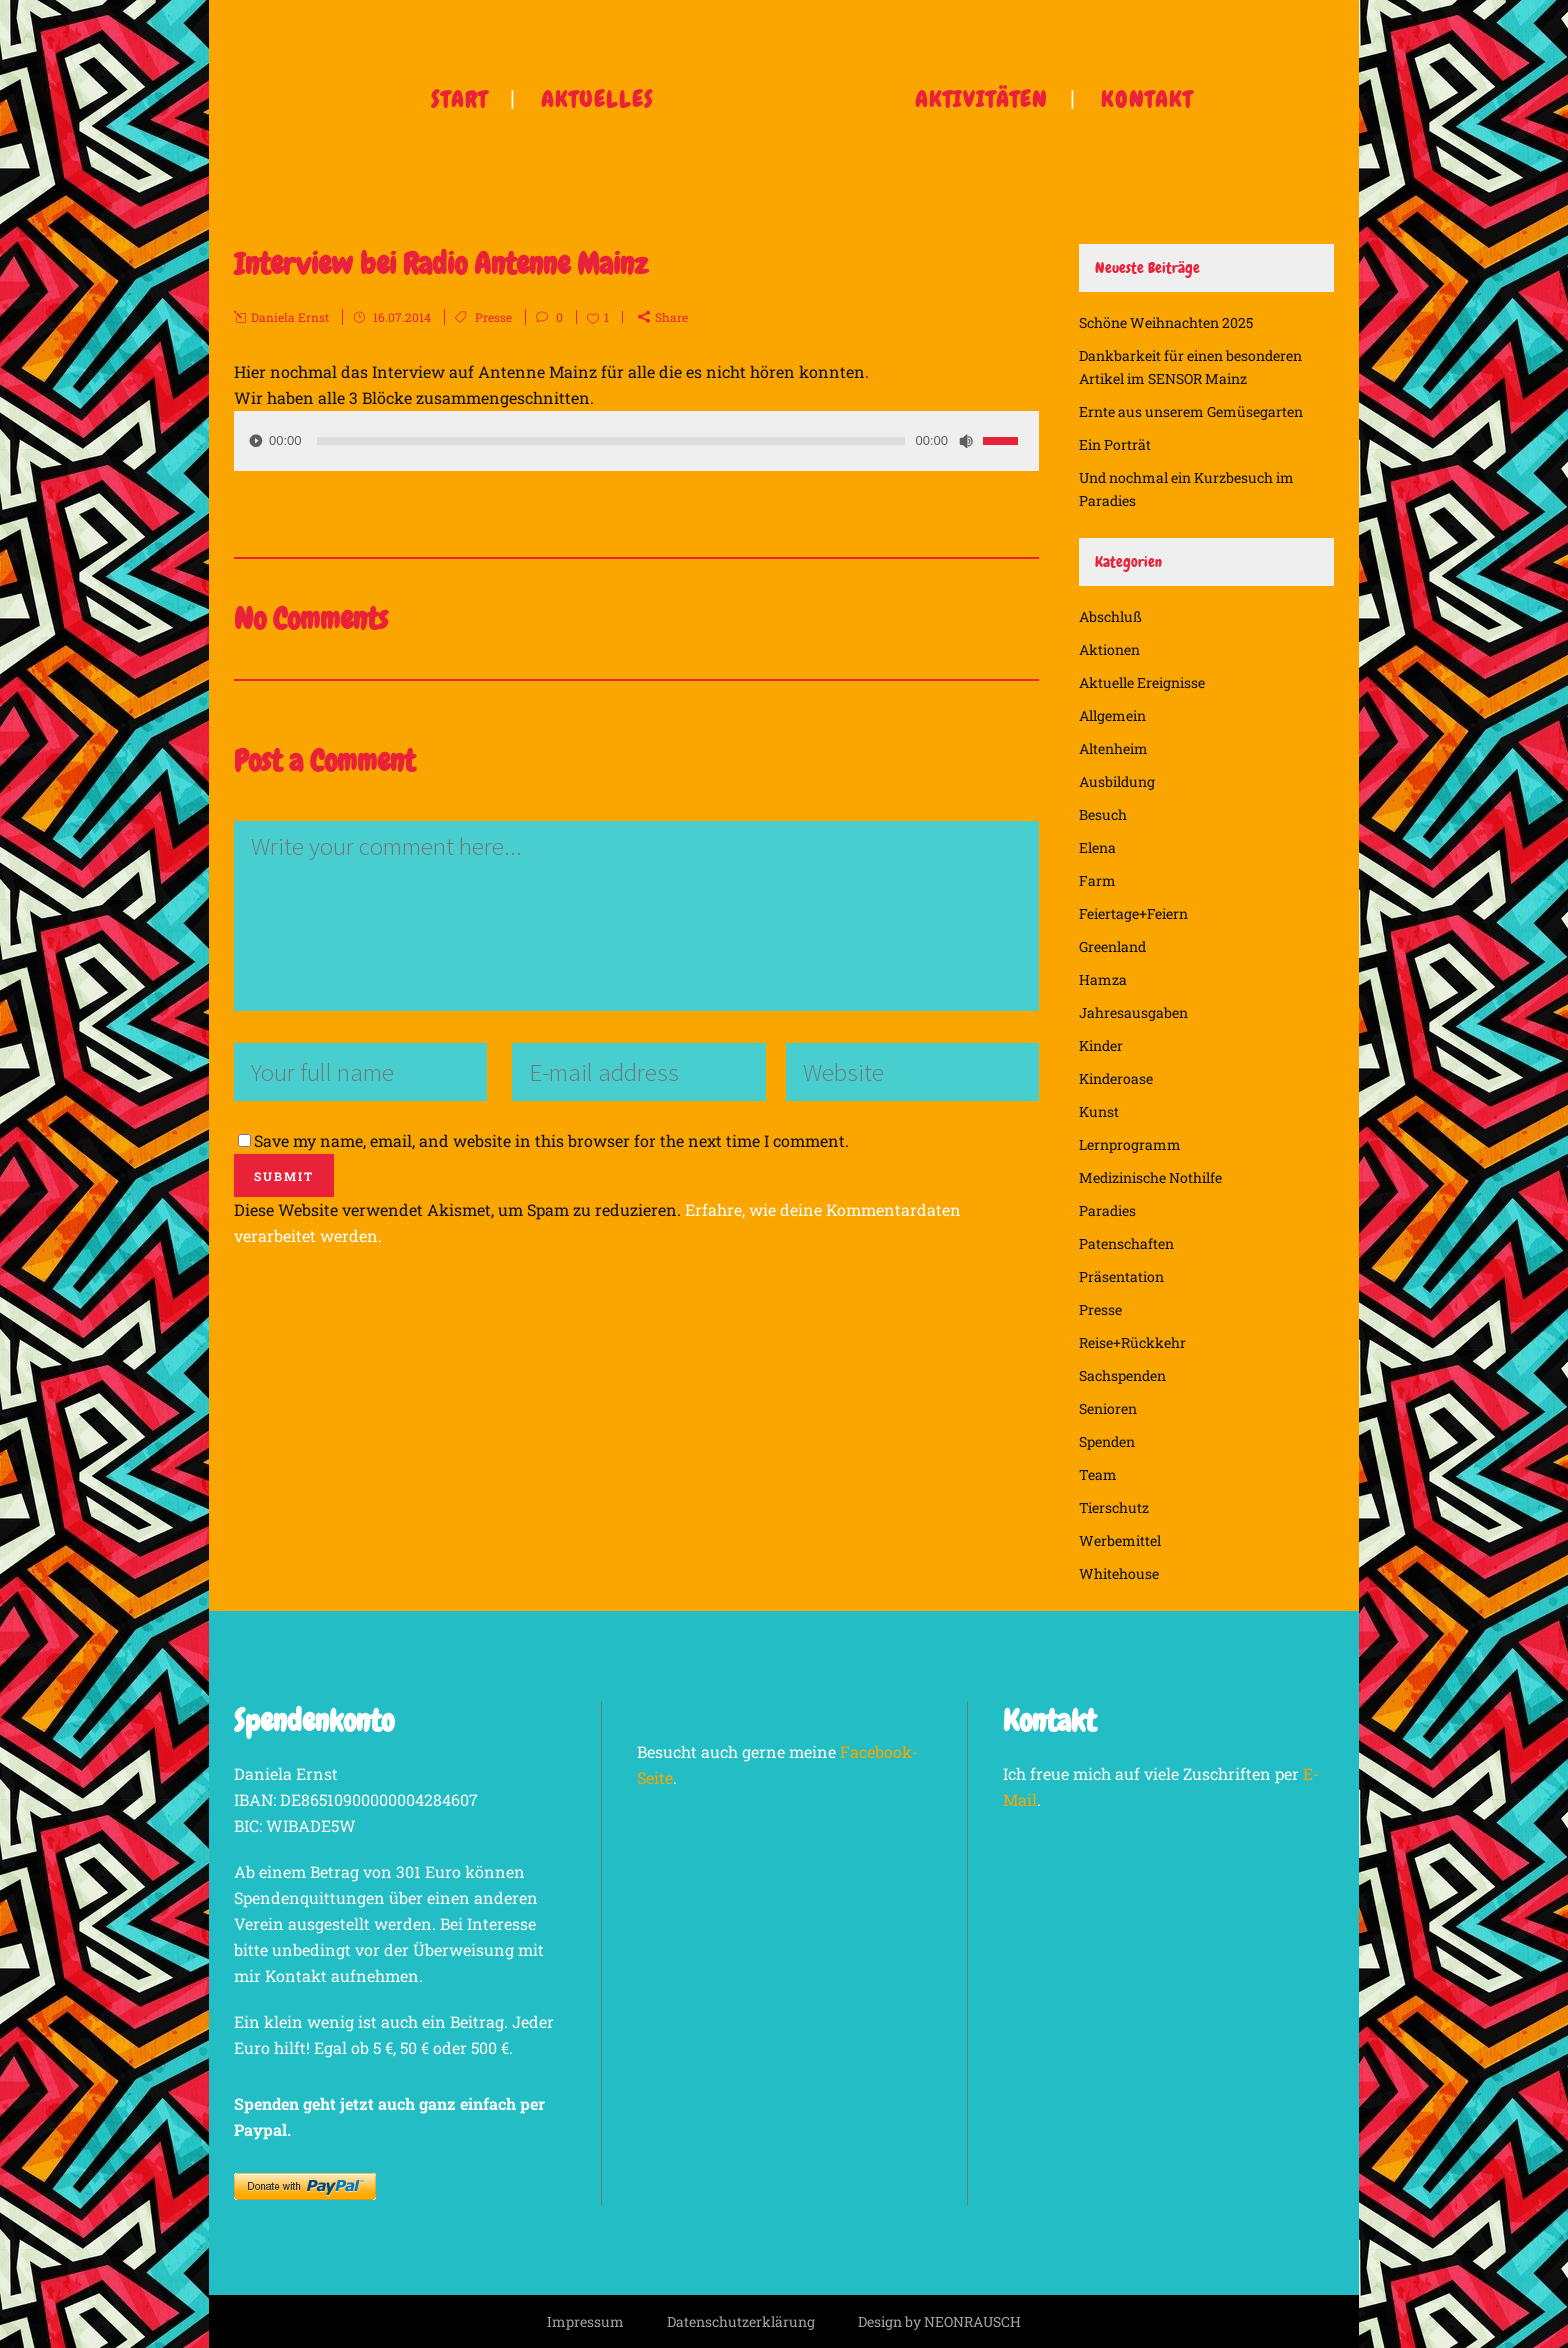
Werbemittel (1120, 1540)
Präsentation (1121, 1276)
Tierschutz (1114, 1507)
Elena (1097, 847)
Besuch (1103, 814)
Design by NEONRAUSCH (939, 2321)
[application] (636, 441)
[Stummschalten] (966, 441)
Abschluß (1110, 616)
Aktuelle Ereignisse (1142, 682)
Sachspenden (1122, 1375)
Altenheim (1113, 748)
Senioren (1108, 1408)
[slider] (611, 441)
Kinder (1101, 1045)
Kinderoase (1116, 1078)
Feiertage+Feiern (1133, 913)
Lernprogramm (1130, 1144)
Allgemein (1112, 715)
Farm (1097, 880)
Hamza (1103, 979)
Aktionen (1109, 649)
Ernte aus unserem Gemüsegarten (1191, 411)
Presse (493, 317)
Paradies (1107, 1210)
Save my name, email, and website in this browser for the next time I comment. (551, 1140)
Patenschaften (1126, 1243)
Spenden (1107, 1441)
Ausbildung (1117, 781)
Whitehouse (1119, 1573)
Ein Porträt (1115, 444)
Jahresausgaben (1133, 1012)
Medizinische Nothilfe (1150, 1177)
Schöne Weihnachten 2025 (1166, 322)
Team (1098, 1474)
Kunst (1099, 1111)
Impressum (585, 2321)
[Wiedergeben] (256, 440)
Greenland (1112, 946)
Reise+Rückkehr (1132, 1342)
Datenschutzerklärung (741, 2321)
